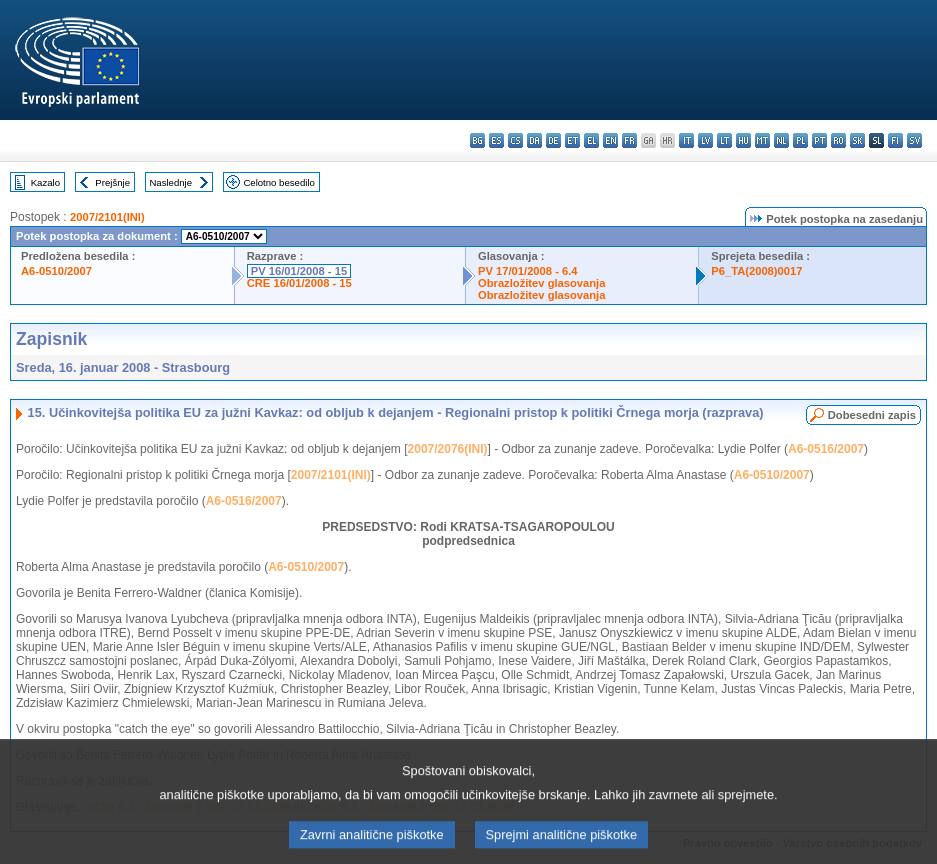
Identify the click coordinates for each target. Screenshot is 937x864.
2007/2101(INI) (107, 217)
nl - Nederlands (781, 140)
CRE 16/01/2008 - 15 (299, 283)
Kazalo (45, 182)
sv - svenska (914, 140)
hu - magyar (743, 140)
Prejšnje (112, 182)
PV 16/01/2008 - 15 (299, 271)
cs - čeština (515, 140)
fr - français (629, 140)
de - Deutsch (553, 140)
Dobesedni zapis (872, 415)
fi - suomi (895, 140)
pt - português (819, 140)
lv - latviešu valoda (705, 140)
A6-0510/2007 (56, 271)
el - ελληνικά (591, 140)
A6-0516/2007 (826, 449)
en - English (610, 140)
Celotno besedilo (278, 182)
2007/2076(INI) (448, 449)
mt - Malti (762, 140)
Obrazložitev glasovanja (541, 283)
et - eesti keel (572, 140)
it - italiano (686, 140)
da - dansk (534, 140)
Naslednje (170, 182)
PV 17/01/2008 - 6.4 (528, 271)
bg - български (477, 140)
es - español (496, 140)
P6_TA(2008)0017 (756, 271)
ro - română (838, 140)
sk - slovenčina (857, 140)
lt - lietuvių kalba (724, 140)
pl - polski (800, 140)
